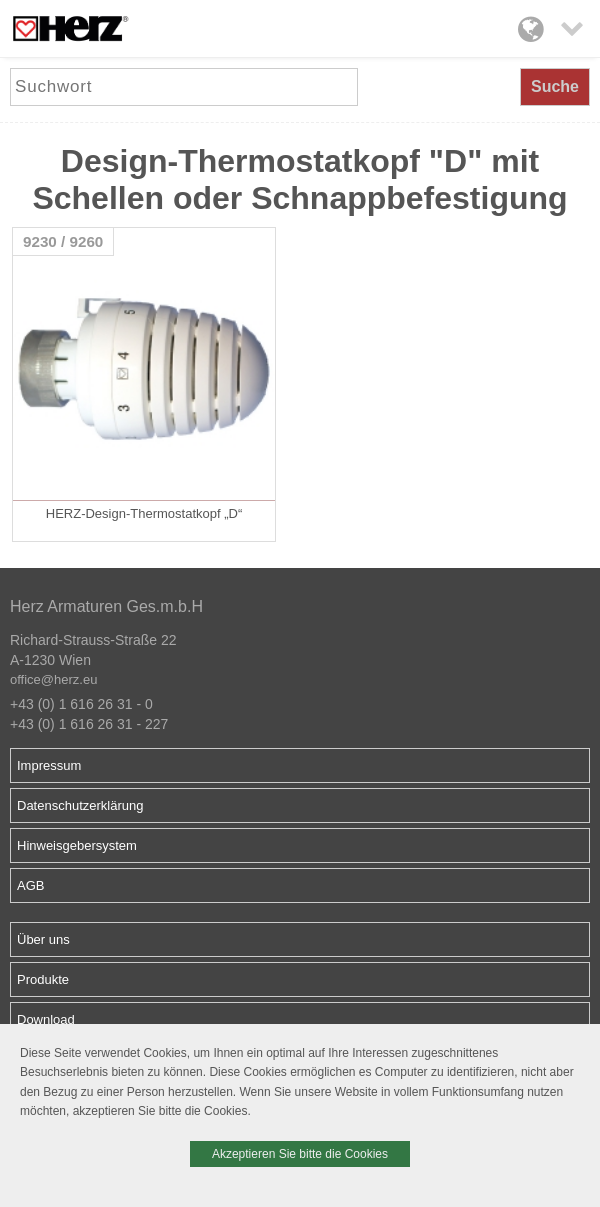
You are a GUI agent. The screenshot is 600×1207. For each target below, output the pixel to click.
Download (46, 1019)
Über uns (43, 939)
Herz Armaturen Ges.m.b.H (106, 606)
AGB (30, 885)
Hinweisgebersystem (77, 845)
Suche (555, 86)
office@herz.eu (53, 679)
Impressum (49, 765)
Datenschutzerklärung (80, 805)
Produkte (43, 979)
